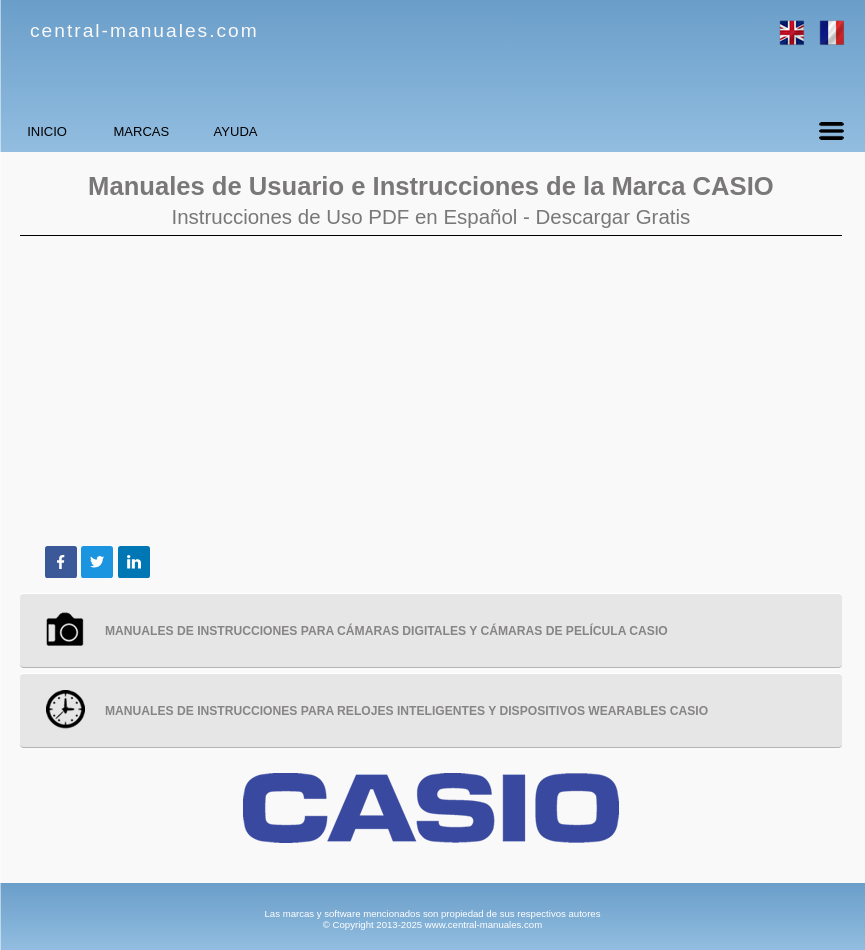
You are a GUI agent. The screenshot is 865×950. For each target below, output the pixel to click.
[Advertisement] (431, 391)
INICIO (75, 131)
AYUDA (375, 131)
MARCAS (225, 131)
